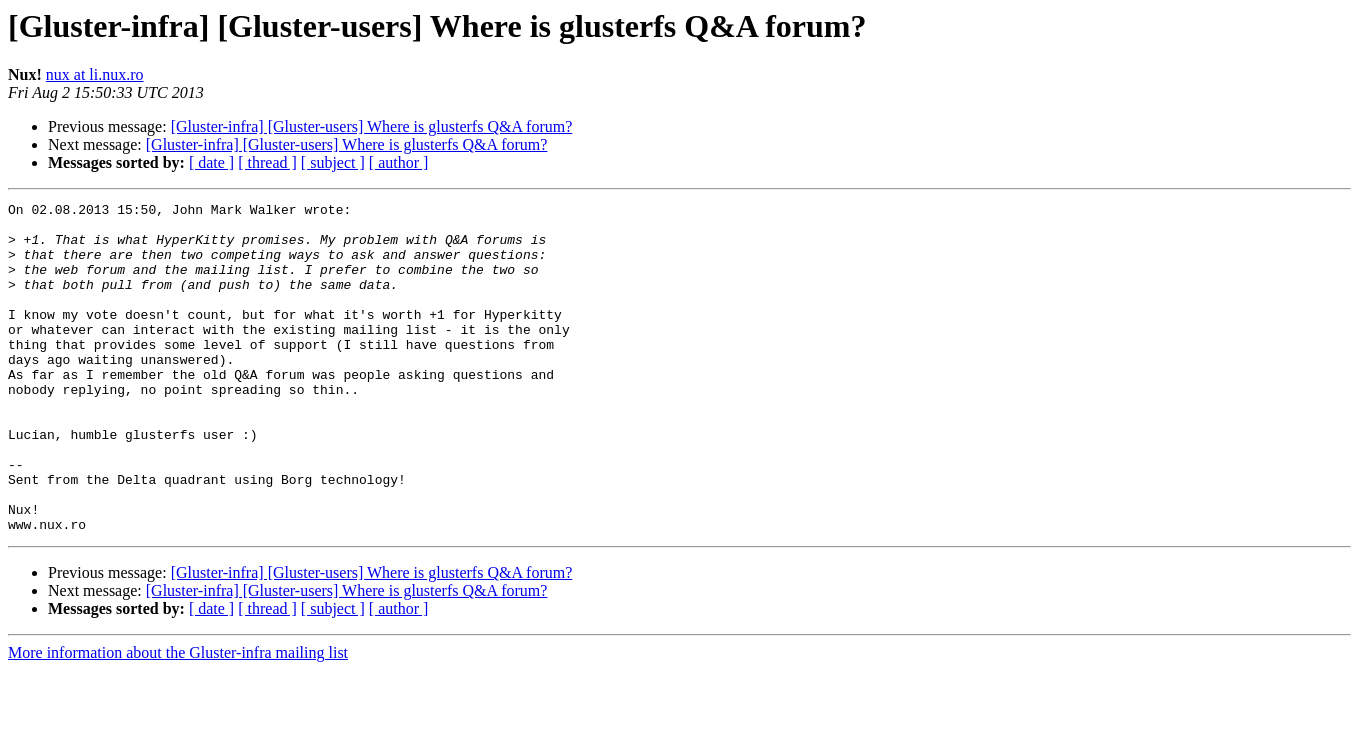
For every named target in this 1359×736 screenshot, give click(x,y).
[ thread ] (267, 162)
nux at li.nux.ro (95, 74)
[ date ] (211, 162)
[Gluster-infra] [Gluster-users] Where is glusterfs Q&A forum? (372, 126)
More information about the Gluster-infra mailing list (178, 718)
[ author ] (399, 162)
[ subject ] (333, 162)
